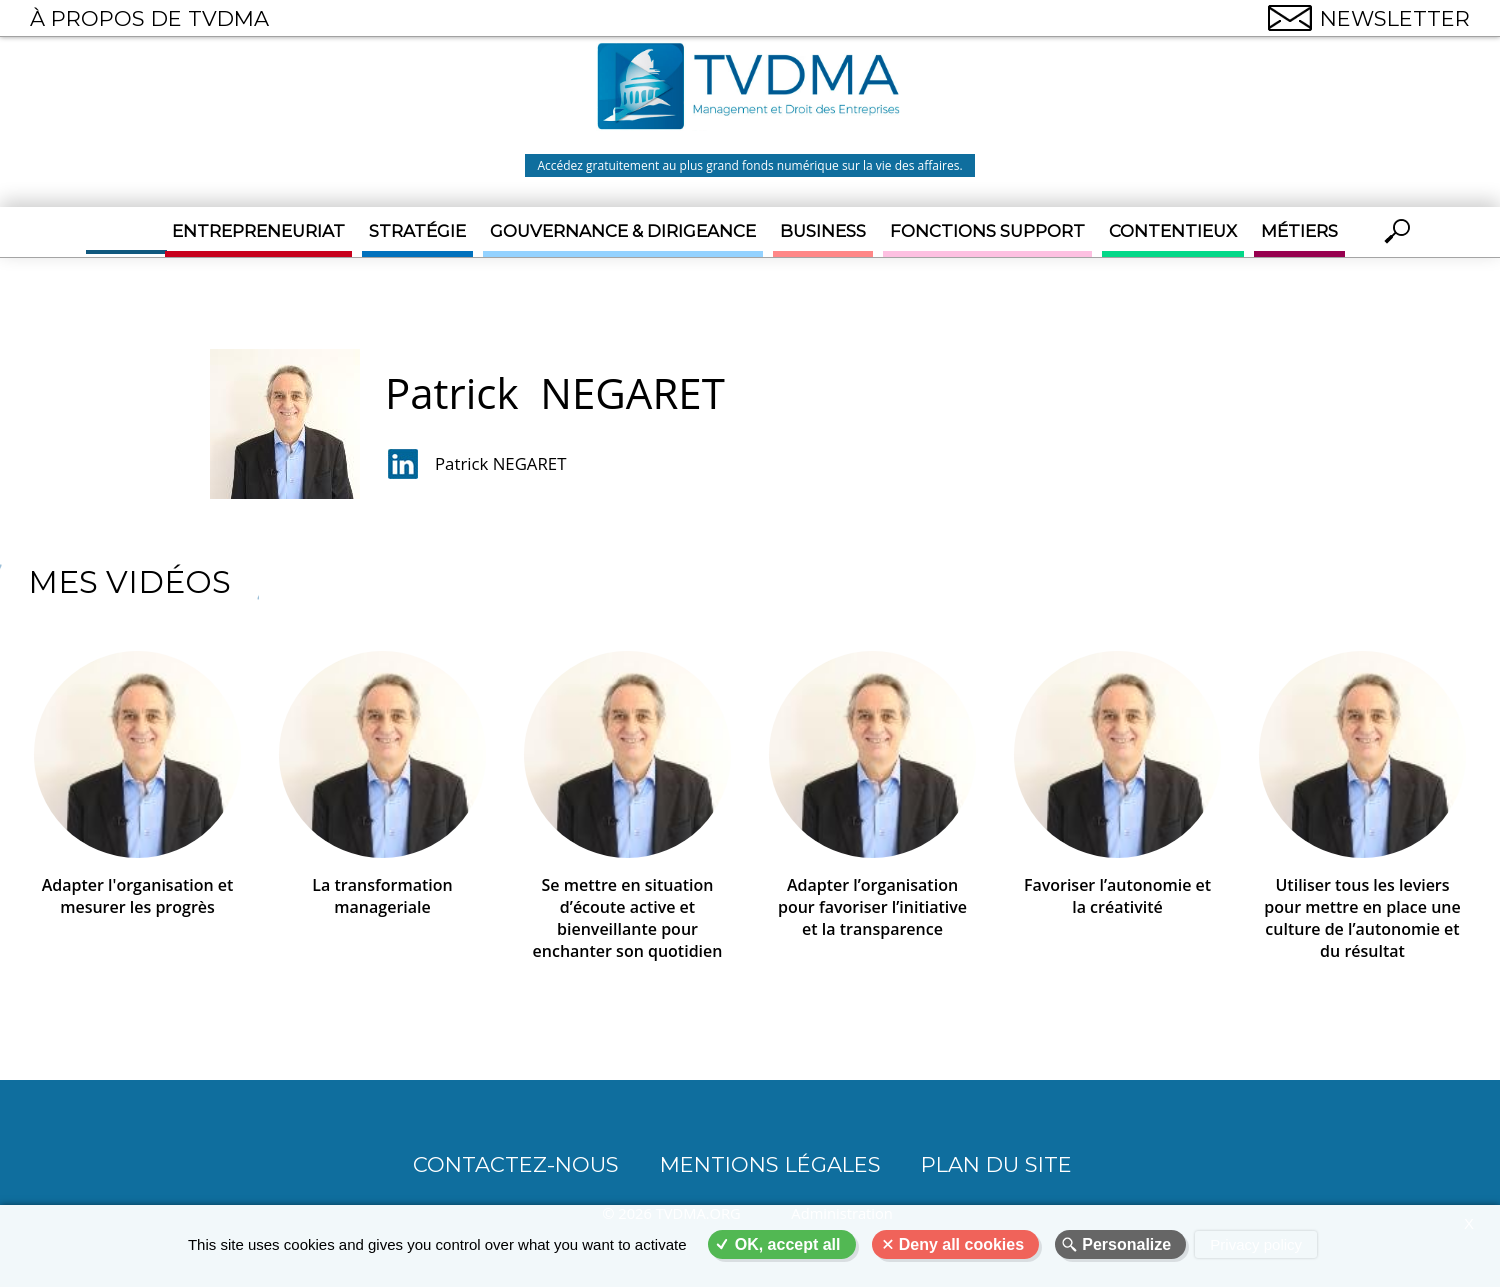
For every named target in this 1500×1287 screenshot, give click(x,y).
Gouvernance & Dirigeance (623, 231)
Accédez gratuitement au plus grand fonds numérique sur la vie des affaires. (749, 165)
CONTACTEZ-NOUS (516, 1163)
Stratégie (417, 231)
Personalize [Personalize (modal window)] (1126, 1244)
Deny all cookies (961, 1244)
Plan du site (996, 1163)
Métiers (1299, 231)
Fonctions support (987, 231)
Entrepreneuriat (258, 231)
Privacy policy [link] (1256, 1244)
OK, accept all (788, 1244)
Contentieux (1173, 231)
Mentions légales (770, 1163)
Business (823, 231)
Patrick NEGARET (500, 463)
